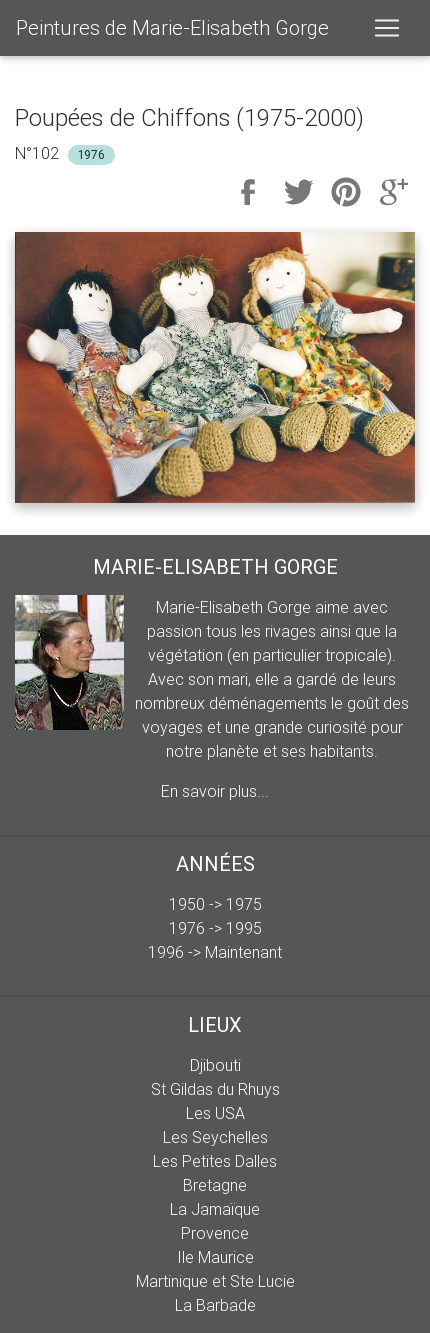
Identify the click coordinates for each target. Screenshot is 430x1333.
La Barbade (215, 1305)
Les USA (215, 1113)
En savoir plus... (215, 791)
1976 (91, 154)
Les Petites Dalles (215, 1161)
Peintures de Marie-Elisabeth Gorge (172, 27)
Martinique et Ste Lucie (215, 1281)
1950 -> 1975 (215, 904)
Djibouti (215, 1065)
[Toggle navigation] (387, 28)
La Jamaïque (215, 1209)
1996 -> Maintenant (215, 952)
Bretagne (215, 1185)
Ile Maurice (215, 1257)
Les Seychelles (215, 1137)
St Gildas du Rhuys (215, 1089)
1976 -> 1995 (215, 928)
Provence (215, 1233)
